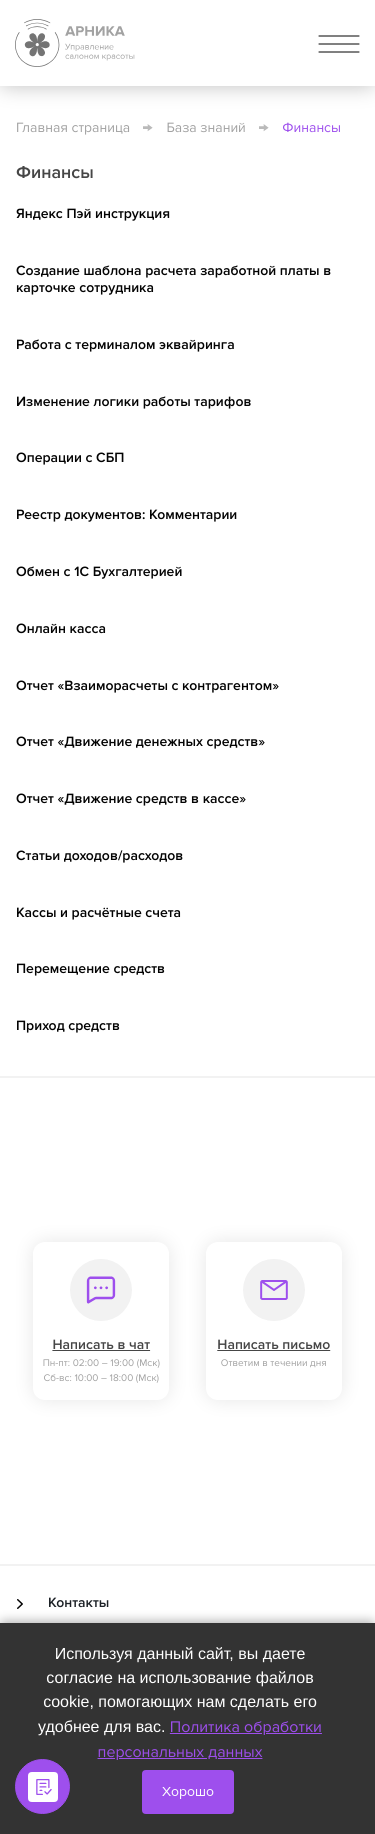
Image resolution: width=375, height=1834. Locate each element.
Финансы (311, 128)
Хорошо (188, 1791)
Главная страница (73, 128)
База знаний (206, 128)
